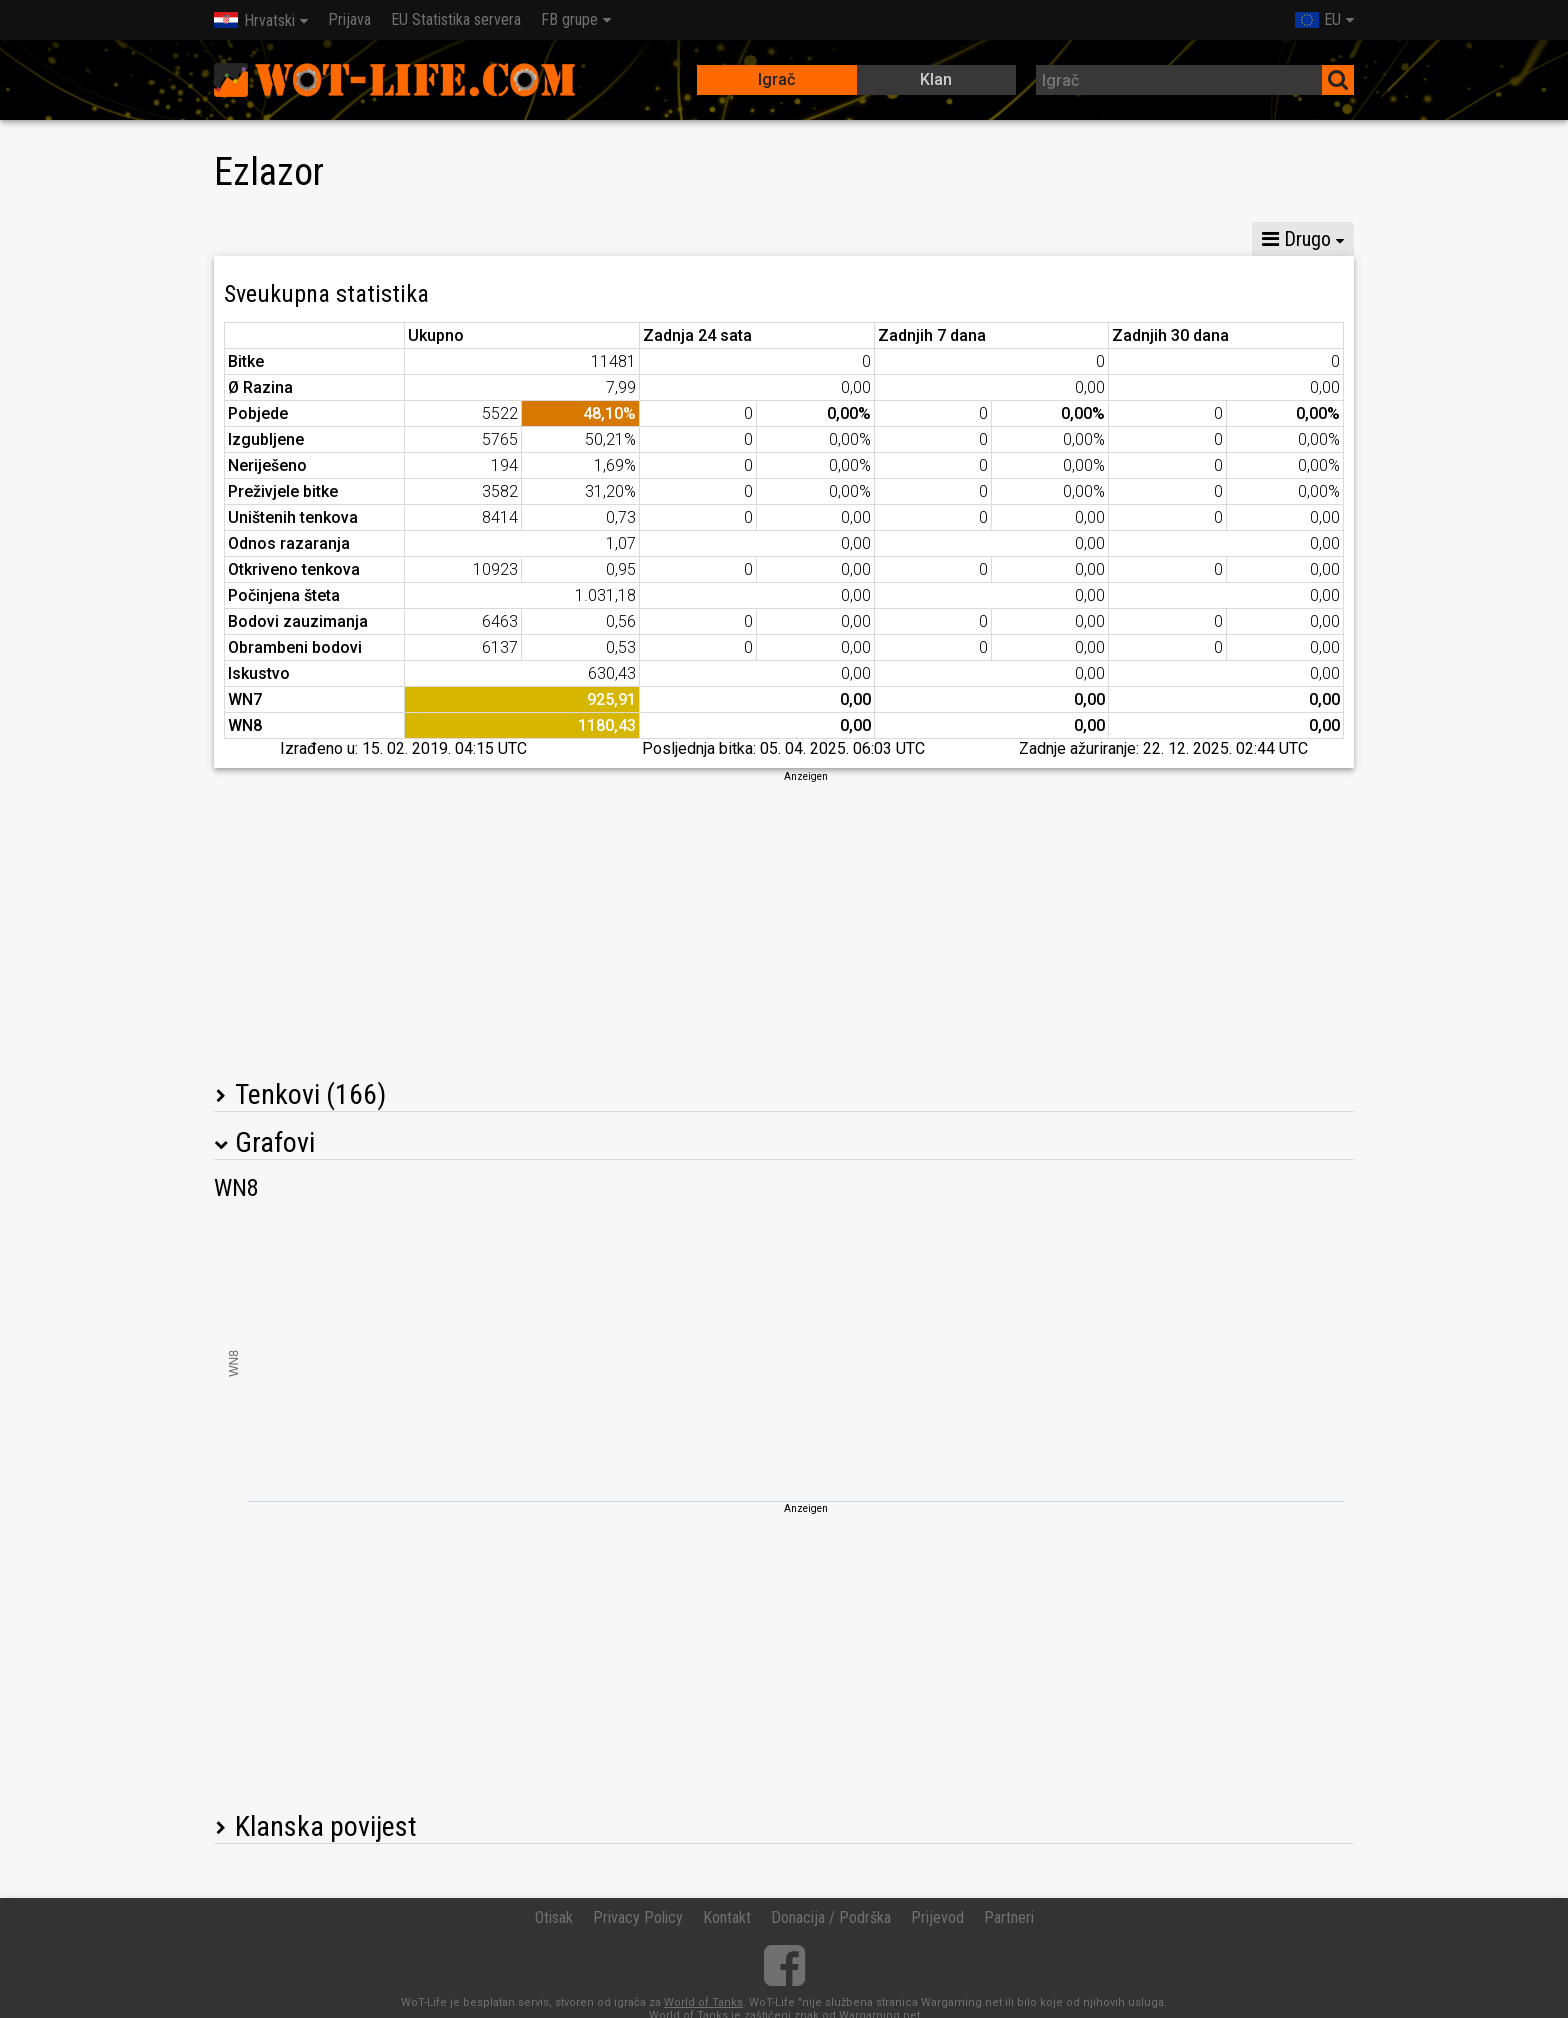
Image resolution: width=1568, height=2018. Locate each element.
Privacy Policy (638, 1917)
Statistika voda (647, 239)
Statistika (260, 239)
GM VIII (443, 239)
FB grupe (569, 19)
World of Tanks (703, 2002)
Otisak (554, 1917)
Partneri (1009, 1917)
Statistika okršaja (940, 239)
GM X (355, 239)
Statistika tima (789, 239)
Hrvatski (254, 20)
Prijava (349, 19)
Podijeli (1244, 239)
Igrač (776, 79)
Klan (936, 79)
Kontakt (727, 1917)
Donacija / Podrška (831, 1917)
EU (1318, 19)
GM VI (531, 239)
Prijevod (937, 1917)
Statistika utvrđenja (1110, 239)
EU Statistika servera (456, 19)
